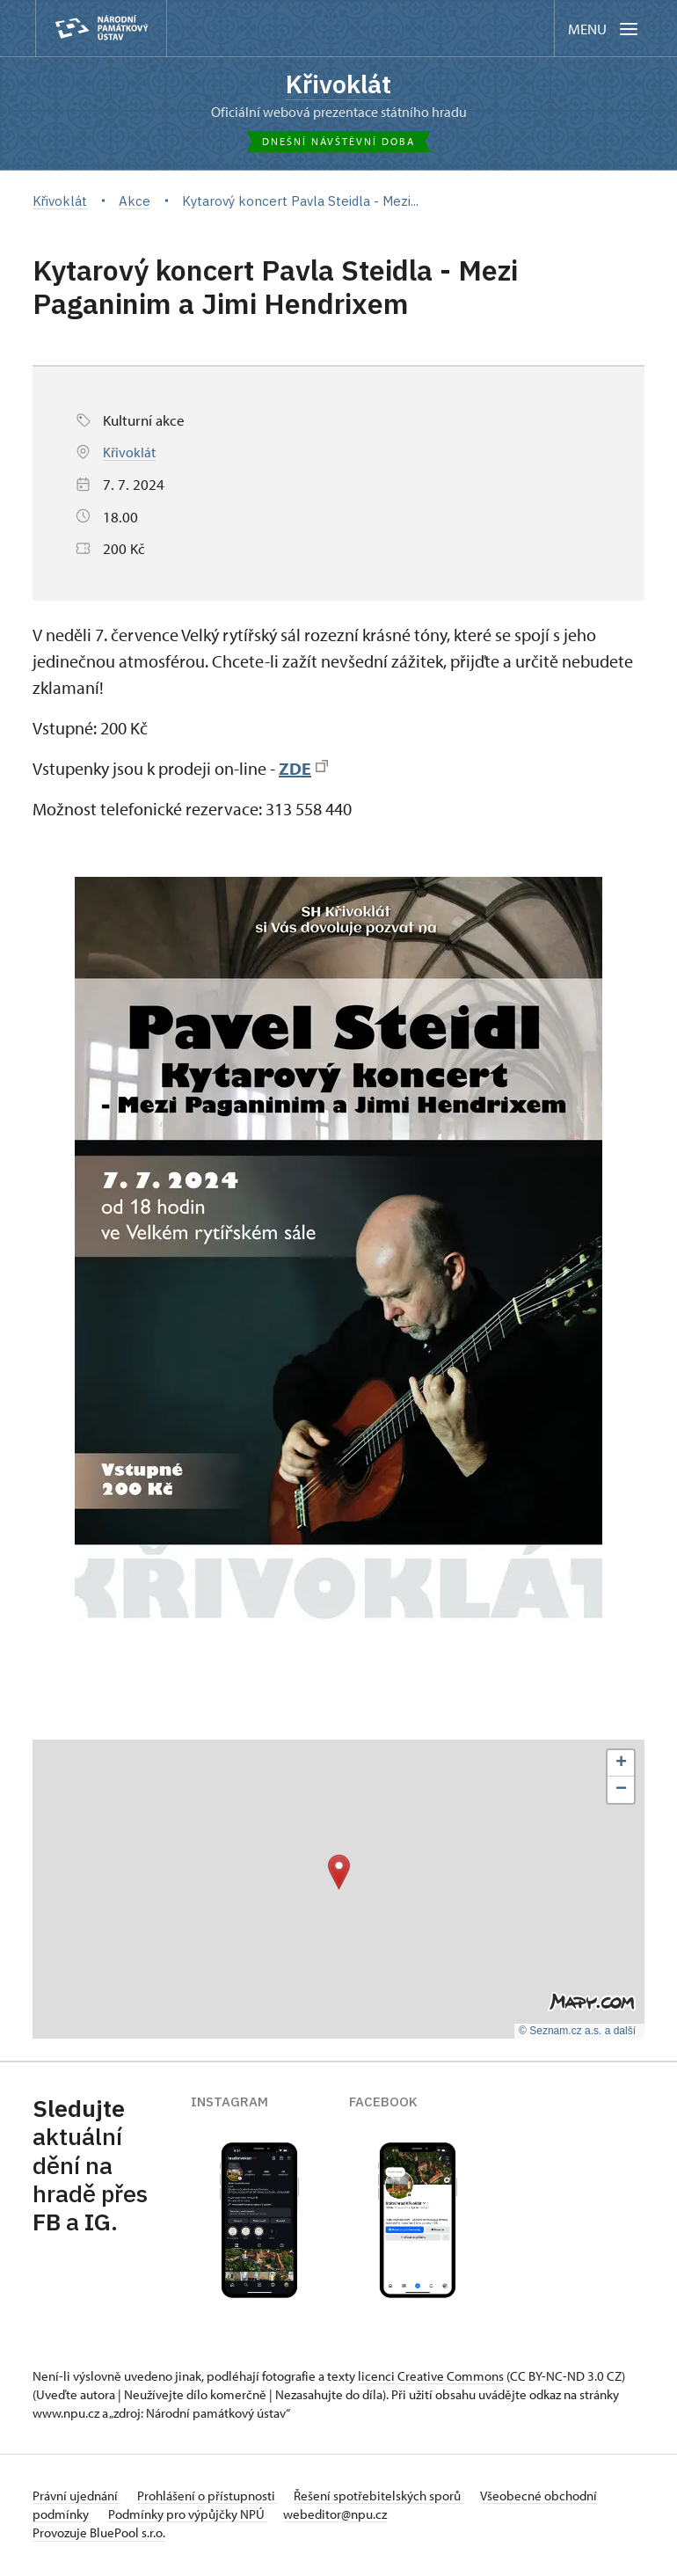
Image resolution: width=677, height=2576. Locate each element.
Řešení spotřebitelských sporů (402, 2498)
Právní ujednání (76, 2498)
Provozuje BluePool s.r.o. (99, 2535)
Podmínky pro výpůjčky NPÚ (254, 2516)
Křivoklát (338, 85)
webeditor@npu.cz (414, 2516)
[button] (339, 1875)
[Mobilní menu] (604, 28)
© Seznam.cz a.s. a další (577, 2034)
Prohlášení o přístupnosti (219, 2498)
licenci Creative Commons (431, 2378)
